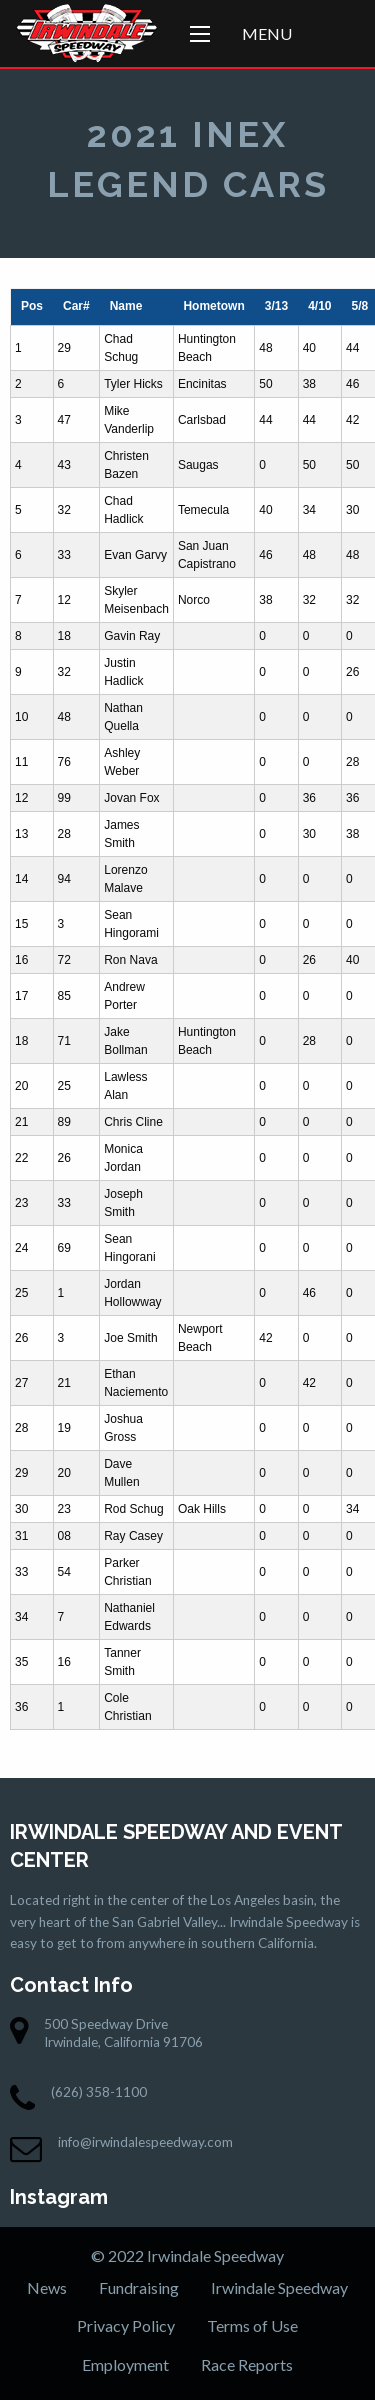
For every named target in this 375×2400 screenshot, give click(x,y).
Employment (125, 2364)
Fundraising (139, 2287)
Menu (267, 33)
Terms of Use (252, 2325)
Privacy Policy (126, 2325)
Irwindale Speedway (279, 2287)
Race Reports (247, 2364)
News (47, 2287)
